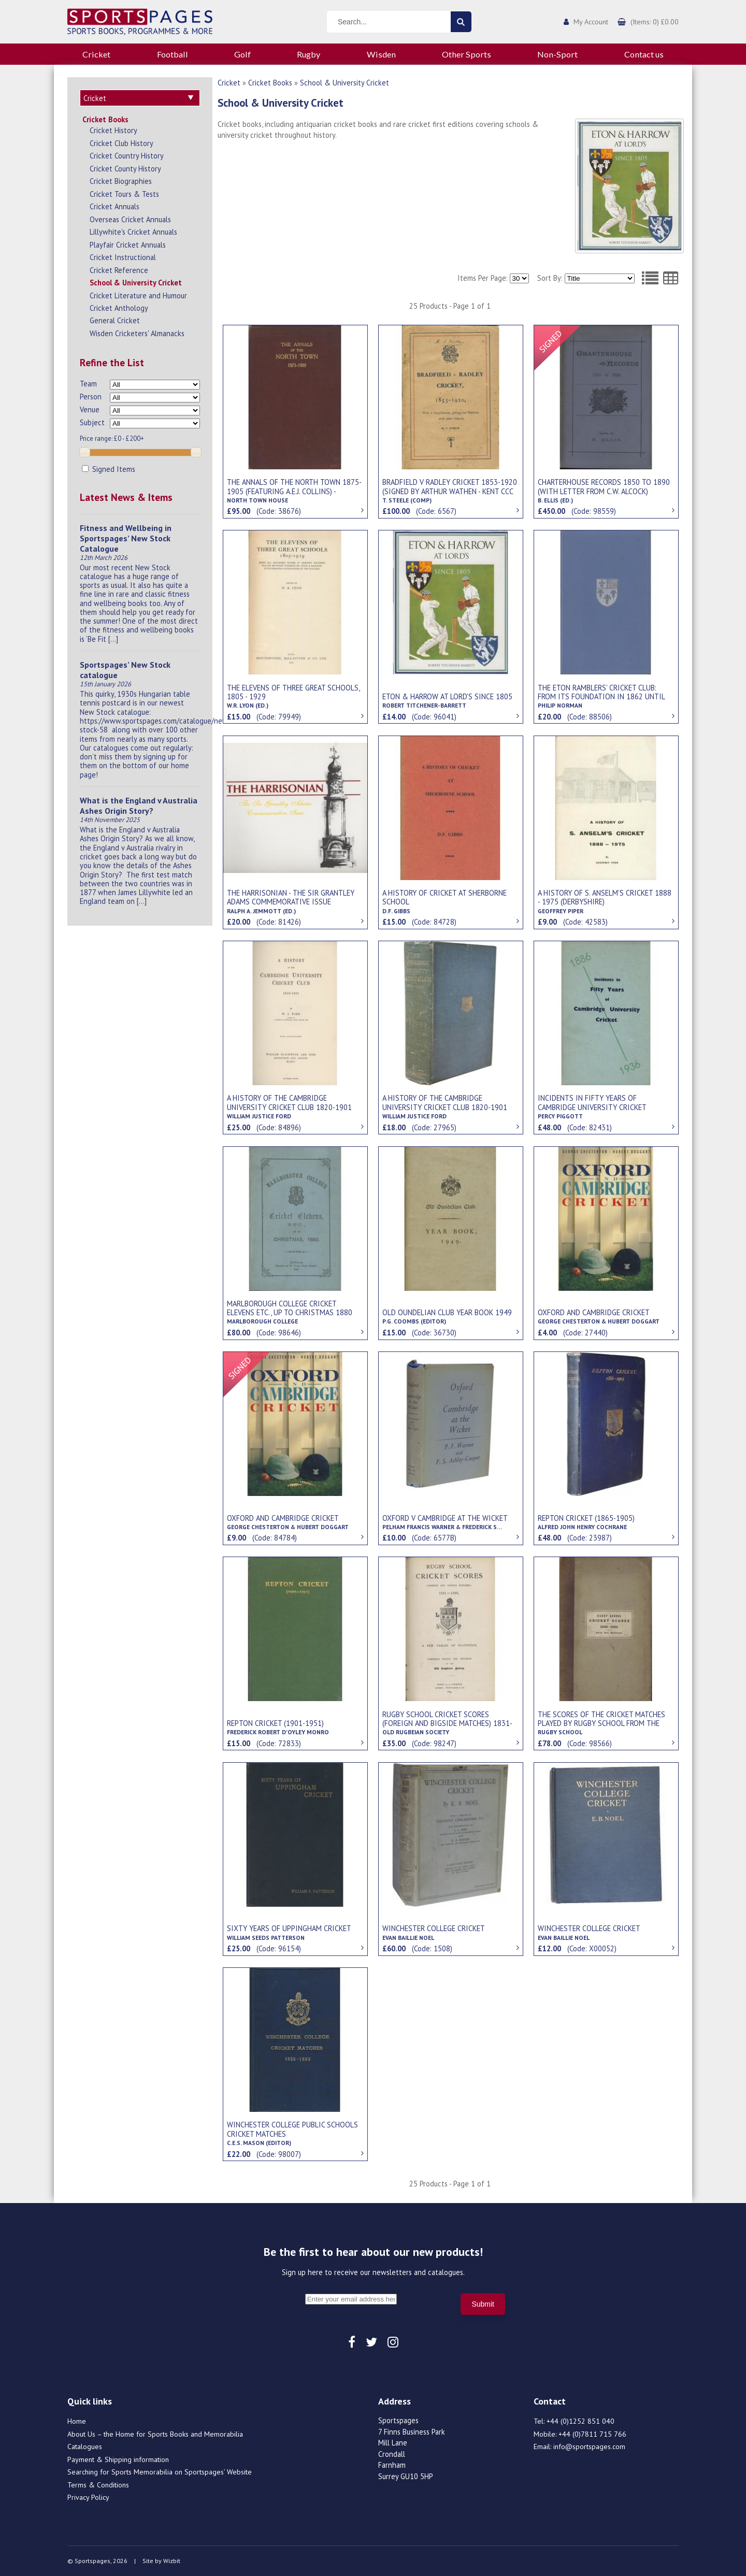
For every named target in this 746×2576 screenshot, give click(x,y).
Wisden (381, 54)
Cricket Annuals (114, 206)
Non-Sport (557, 54)
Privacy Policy (88, 2497)
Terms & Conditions (98, 2484)
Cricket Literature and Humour (138, 295)
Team (88, 383)
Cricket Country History (127, 156)
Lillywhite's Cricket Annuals (133, 232)
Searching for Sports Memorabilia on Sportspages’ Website (159, 2472)
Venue (89, 409)
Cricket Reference (119, 270)
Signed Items (108, 469)
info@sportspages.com (589, 2446)
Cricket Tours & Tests (124, 194)
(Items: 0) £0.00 (654, 21)
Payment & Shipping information (118, 2459)
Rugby (308, 54)
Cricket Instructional (123, 257)
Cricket (96, 54)
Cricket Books (105, 119)
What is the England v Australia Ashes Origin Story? (138, 805)
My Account (590, 21)
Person (91, 396)
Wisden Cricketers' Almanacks (137, 333)
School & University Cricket (136, 282)
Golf (242, 54)
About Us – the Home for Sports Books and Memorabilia (155, 2434)
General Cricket (115, 320)
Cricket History (113, 130)
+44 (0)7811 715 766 (592, 2434)
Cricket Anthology (119, 308)
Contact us (644, 54)
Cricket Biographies (121, 181)
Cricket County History (125, 169)
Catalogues (84, 2446)
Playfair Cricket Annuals (128, 245)
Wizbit (171, 2561)
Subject (92, 422)
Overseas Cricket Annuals (130, 219)
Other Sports (466, 54)
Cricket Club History (121, 143)
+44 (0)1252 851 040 (580, 2421)
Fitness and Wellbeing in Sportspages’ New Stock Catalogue (125, 538)
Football (172, 54)
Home (76, 2421)
